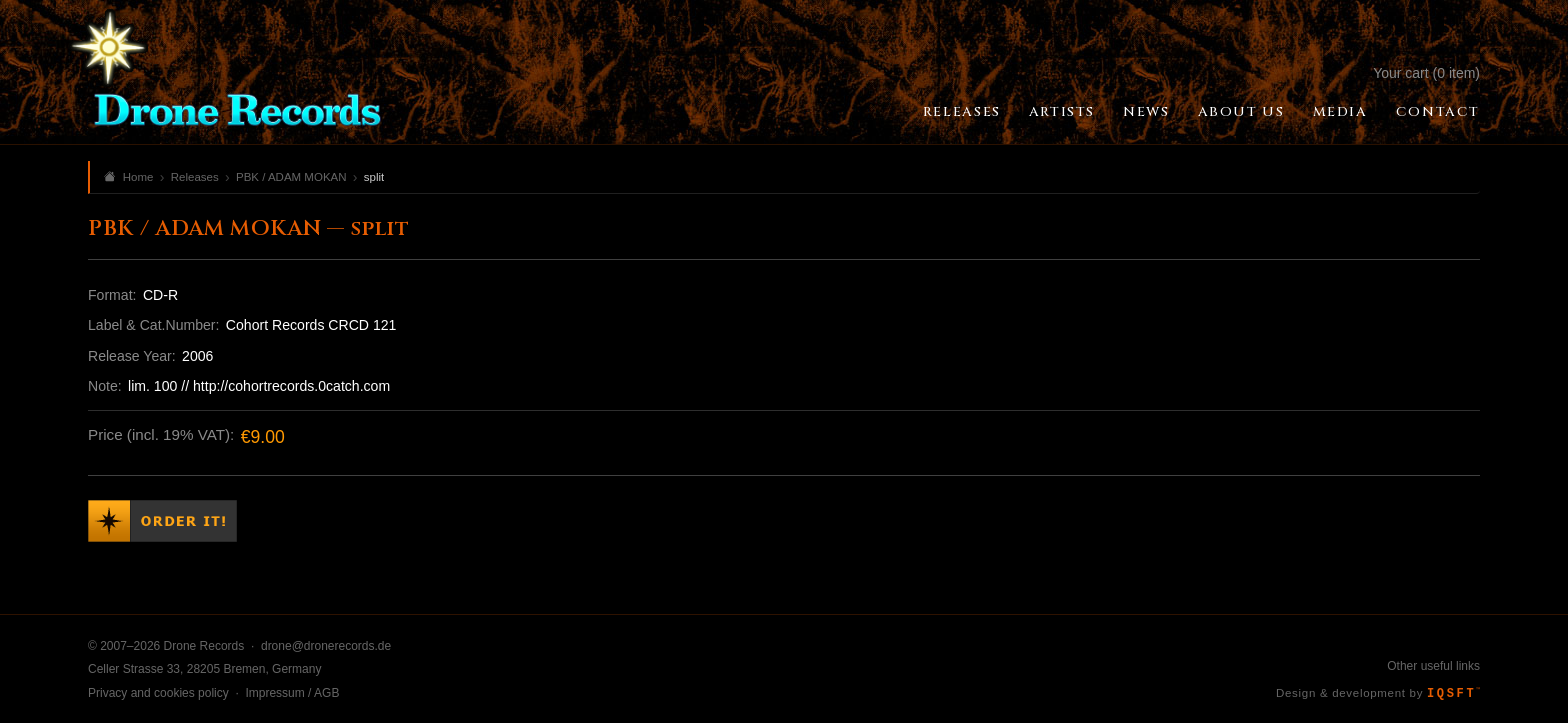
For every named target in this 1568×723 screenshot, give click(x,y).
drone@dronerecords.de (326, 646)
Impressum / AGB (292, 693)
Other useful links (1433, 666)
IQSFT (1453, 694)
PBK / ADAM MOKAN (291, 177)
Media (1340, 112)
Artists (1062, 112)
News (1146, 112)
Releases (962, 112)
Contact (1438, 112)
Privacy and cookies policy (158, 693)
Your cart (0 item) (1426, 73)
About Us (1241, 112)
